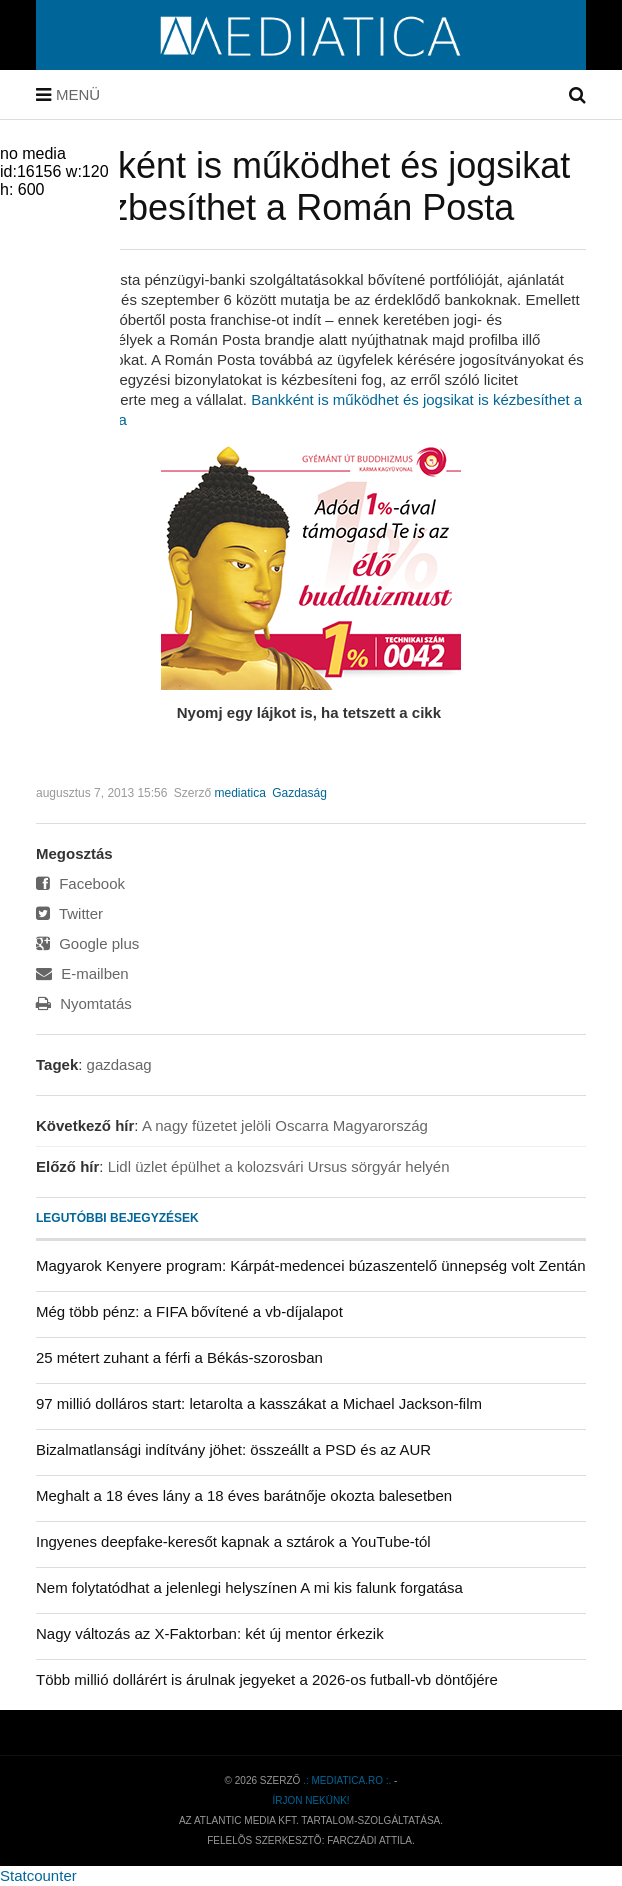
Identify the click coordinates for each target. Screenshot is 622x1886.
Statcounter (38, 1875)
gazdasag (119, 1064)
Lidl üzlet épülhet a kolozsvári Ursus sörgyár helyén (279, 1166)
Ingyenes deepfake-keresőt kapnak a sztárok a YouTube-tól (233, 1541)
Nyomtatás (84, 1003)
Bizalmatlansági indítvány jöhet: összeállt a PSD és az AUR (233, 1449)
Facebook (80, 883)
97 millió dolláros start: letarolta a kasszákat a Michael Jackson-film (259, 1403)
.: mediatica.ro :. (347, 1780)
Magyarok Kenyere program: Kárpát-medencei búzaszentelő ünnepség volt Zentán (311, 1265)
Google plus (87, 943)
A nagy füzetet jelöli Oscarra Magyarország (285, 1125)
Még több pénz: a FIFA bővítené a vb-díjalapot (189, 1311)
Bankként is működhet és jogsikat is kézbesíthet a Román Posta (303, 186)
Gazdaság (299, 793)
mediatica (239, 793)
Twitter (69, 913)
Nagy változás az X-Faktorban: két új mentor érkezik (210, 1633)
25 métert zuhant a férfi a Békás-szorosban (179, 1357)
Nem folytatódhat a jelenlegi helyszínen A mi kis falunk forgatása (249, 1587)
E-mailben (82, 973)
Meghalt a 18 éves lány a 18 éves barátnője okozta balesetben (244, 1495)
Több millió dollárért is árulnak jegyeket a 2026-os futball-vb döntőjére (267, 1679)
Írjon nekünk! (310, 1800)
